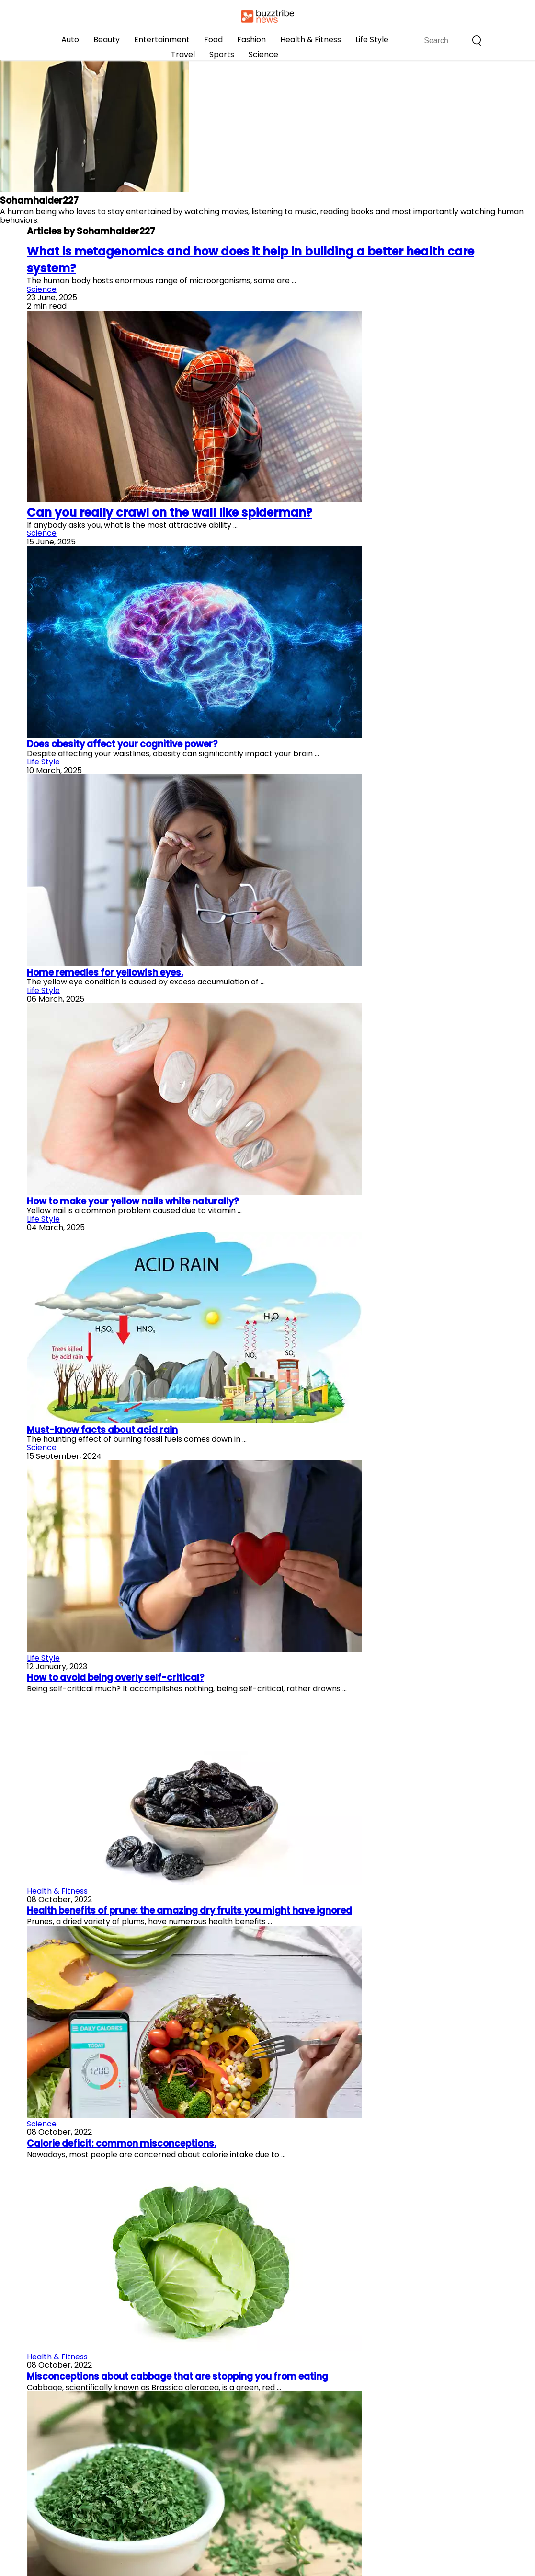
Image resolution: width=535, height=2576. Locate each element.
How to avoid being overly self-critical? (115, 1677)
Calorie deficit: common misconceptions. (121, 2143)
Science (263, 54)
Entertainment (162, 39)
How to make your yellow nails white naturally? (133, 1201)
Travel (183, 54)
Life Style (371, 39)
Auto (70, 39)
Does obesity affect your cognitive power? (122, 744)
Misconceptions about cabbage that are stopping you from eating (177, 2376)
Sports (221, 54)
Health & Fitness (310, 39)
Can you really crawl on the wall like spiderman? (169, 512)
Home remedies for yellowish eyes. (105, 972)
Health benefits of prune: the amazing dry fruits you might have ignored (189, 1910)
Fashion (251, 39)
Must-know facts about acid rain (102, 1429)
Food (213, 39)
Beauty (106, 39)
